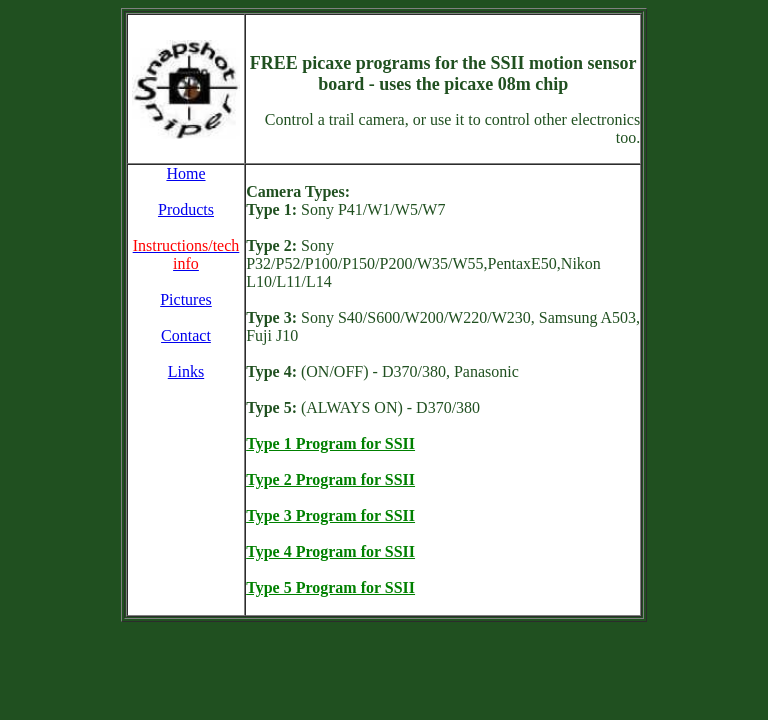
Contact (186, 335)
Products (186, 209)
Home (185, 173)
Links (186, 371)
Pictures (186, 299)
